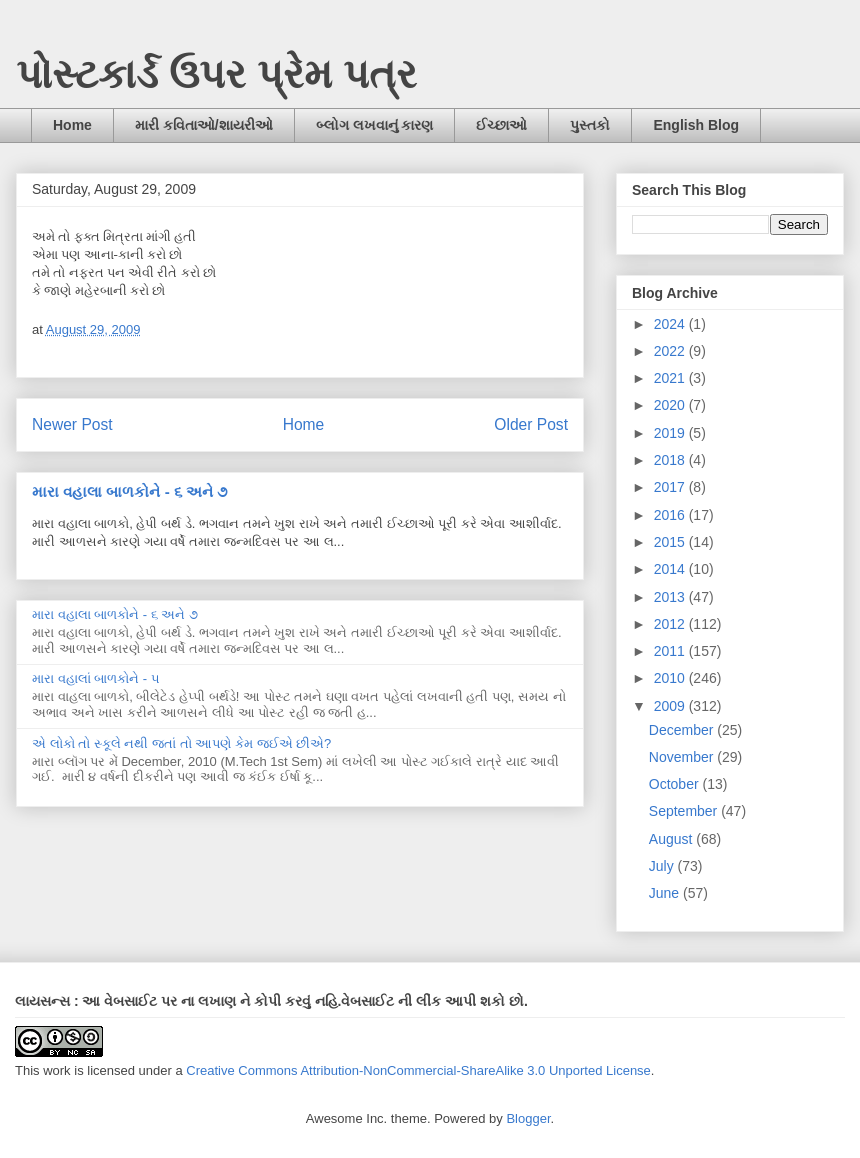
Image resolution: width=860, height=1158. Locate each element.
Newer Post (72, 424)
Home (72, 125)
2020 (671, 405)
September (685, 811)
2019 (671, 433)
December (683, 730)
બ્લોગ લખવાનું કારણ (375, 125)
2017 (671, 487)
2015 (671, 542)
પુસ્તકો (590, 125)
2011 (671, 651)
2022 (671, 351)
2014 (671, 569)
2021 (671, 378)
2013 (671, 597)
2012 (671, 624)
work (56, 1070)
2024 (671, 324)
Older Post (531, 424)
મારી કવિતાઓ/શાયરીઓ (204, 125)
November (683, 757)
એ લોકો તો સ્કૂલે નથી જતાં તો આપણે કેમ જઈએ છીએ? (181, 743)
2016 (671, 515)
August (672, 839)
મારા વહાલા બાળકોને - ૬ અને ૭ (129, 491)
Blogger (528, 1118)
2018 (671, 460)
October (676, 784)
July (663, 866)
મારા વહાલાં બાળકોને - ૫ (96, 678)
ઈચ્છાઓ (501, 125)
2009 (671, 706)
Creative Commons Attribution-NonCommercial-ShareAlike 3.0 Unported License (418, 1070)
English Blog (696, 125)
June (666, 893)
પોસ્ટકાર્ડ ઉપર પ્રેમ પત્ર (216, 74)
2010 (671, 678)
